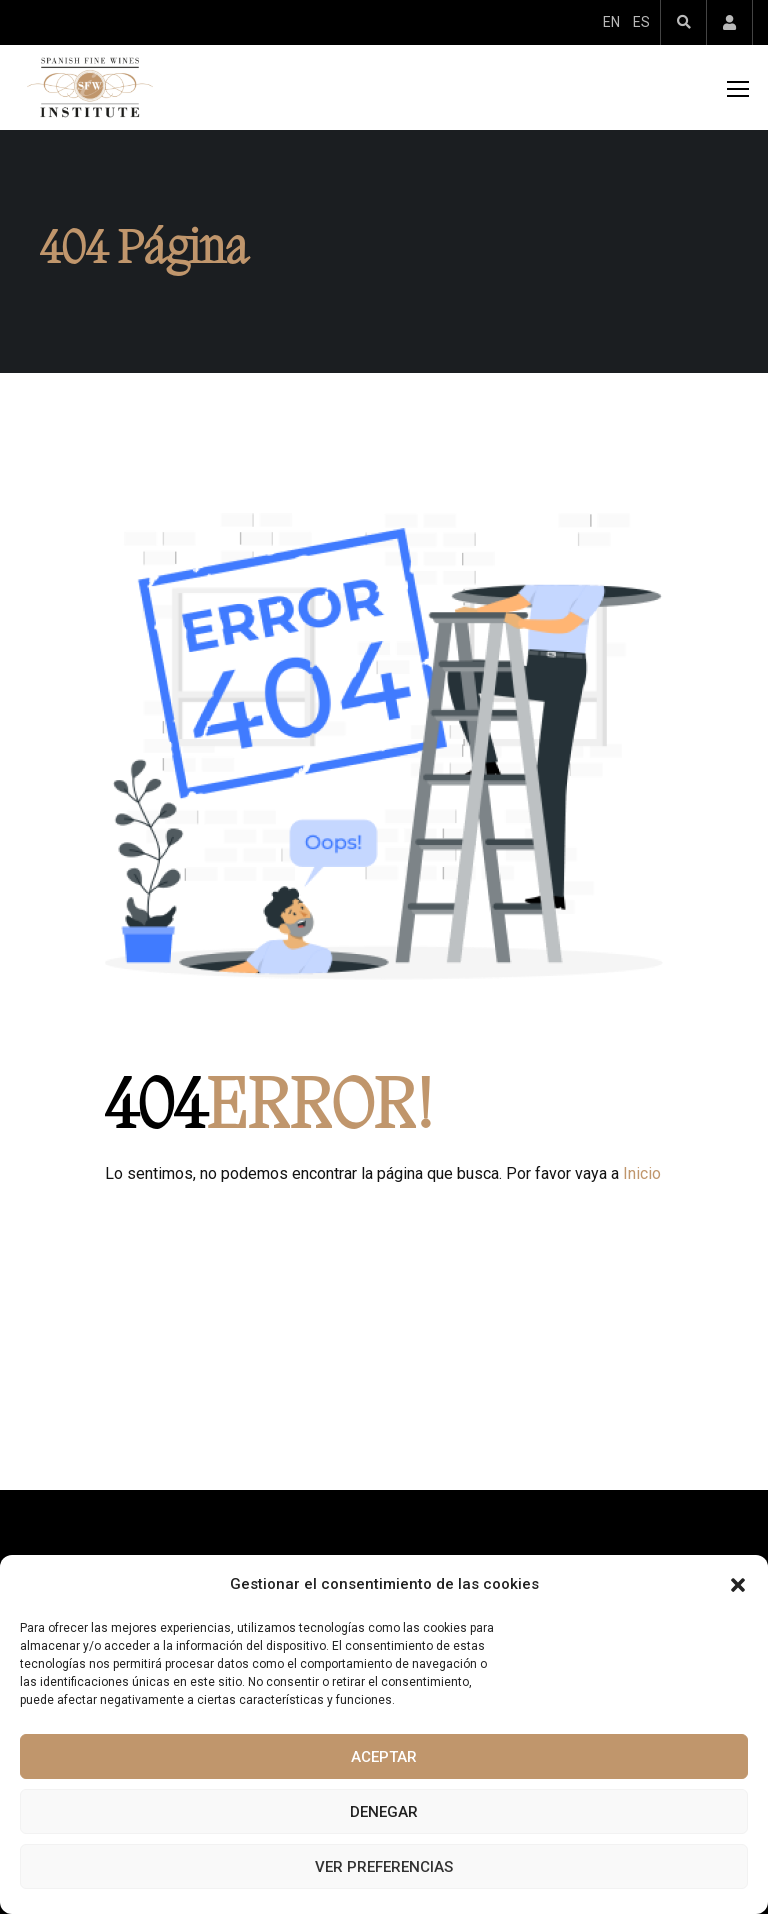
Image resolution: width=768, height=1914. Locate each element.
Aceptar (384, 1757)
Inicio (642, 1173)
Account (729, 22)
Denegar (384, 1812)
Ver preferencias (384, 1867)
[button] (738, 1585)
